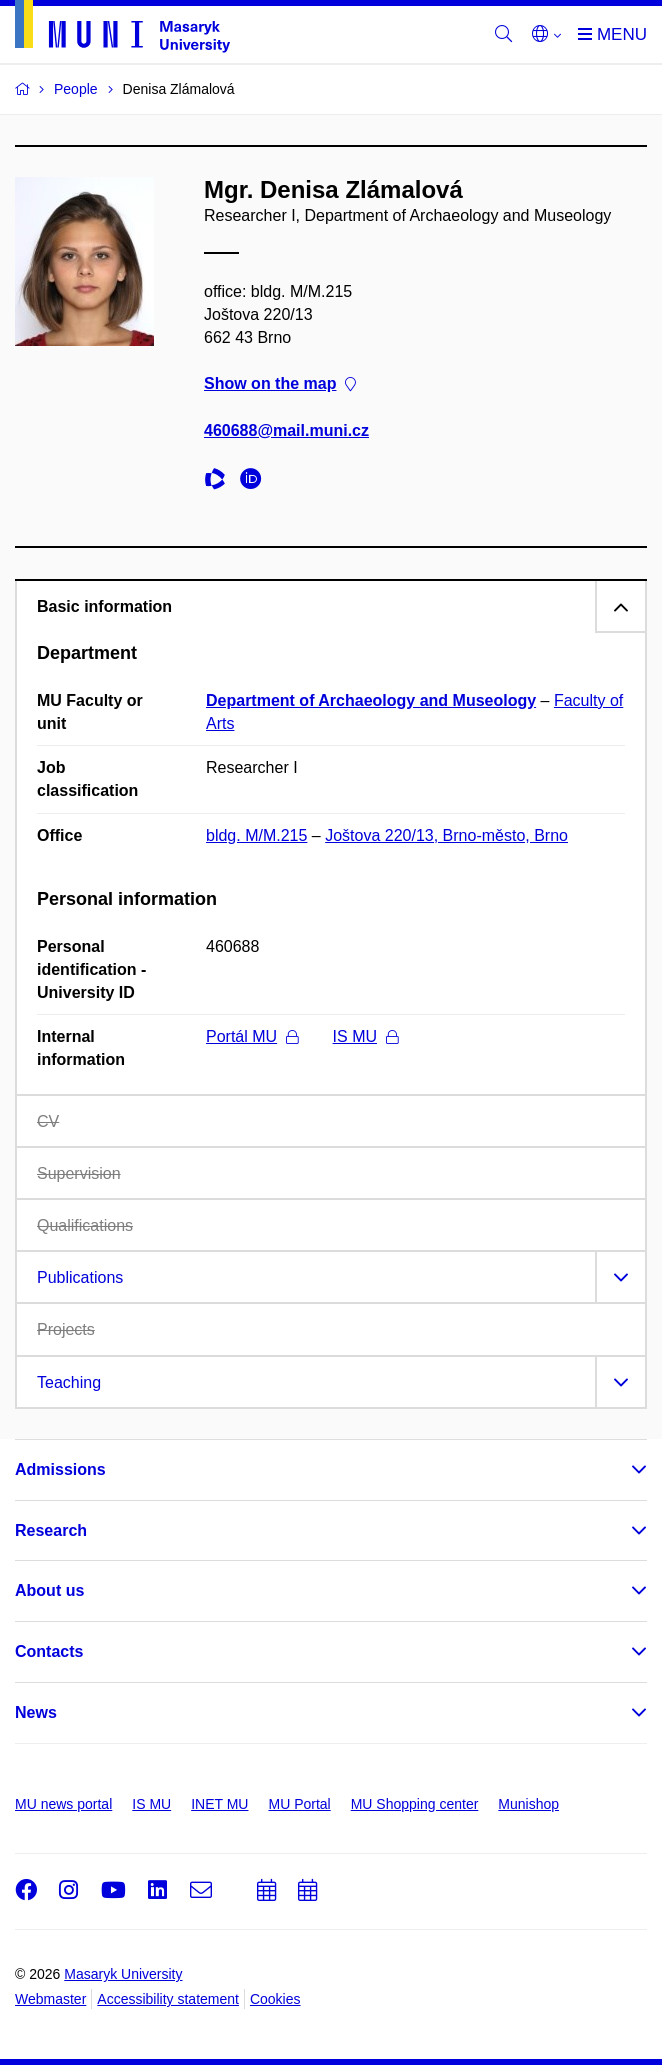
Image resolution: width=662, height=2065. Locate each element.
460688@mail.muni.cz (286, 430)
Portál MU (252, 1036)
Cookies (275, 1999)
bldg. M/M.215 (256, 835)
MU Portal (299, 1804)
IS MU (365, 1036)
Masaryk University (123, 1974)
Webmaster (50, 1999)
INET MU (219, 1804)
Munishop (528, 1804)
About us (49, 1590)
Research (51, 1530)
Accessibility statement (168, 1999)
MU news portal (63, 1804)
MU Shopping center (415, 1804)
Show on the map (280, 384)
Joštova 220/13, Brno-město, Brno (446, 835)
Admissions (60, 1469)
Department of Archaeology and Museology (371, 700)
